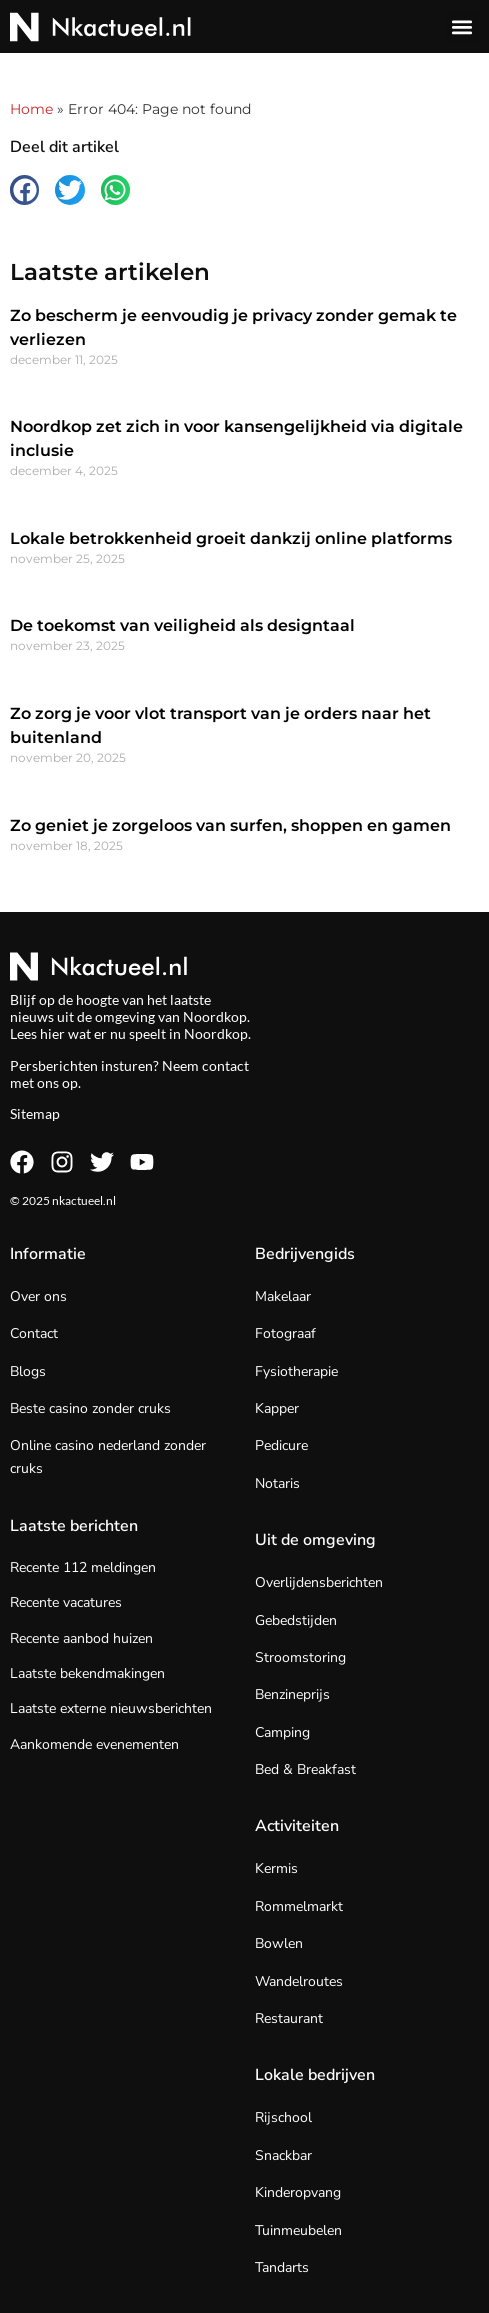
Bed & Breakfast (305, 1769)
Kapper (277, 1408)
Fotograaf (285, 1333)
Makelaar (283, 1296)
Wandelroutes (299, 1981)
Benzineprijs (292, 1694)
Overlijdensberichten (319, 1582)
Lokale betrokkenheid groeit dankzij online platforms (231, 538)
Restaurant (289, 2018)
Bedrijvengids (305, 1254)
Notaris (277, 1483)
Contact (34, 1333)
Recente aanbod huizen (81, 1638)
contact (225, 1065)
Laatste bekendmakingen (87, 1673)
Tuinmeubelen (298, 2230)
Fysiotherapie (296, 1371)
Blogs (28, 1371)
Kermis (276, 1868)
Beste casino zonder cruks (90, 1408)
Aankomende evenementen (94, 1744)
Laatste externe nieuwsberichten (111, 1708)
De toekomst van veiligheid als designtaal (182, 625)
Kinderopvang (298, 2192)
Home (31, 109)
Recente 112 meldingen (83, 1567)
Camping (282, 1732)
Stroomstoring (300, 1657)
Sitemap (35, 1113)
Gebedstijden (296, 1620)
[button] (462, 26)
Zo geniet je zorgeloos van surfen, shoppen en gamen (230, 825)
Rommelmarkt (299, 1906)
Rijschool (283, 2117)
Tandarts (282, 2267)
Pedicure (281, 1445)
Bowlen (279, 1943)
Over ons (38, 1296)
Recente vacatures (66, 1602)
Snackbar (283, 2155)
